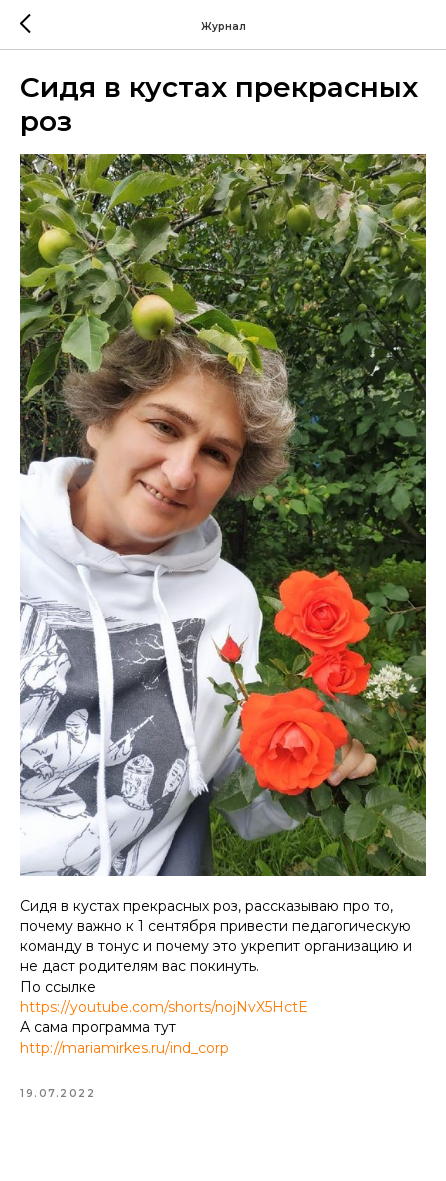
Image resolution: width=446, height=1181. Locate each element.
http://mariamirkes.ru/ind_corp (124, 1048)
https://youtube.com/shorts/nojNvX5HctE (164, 1007)
